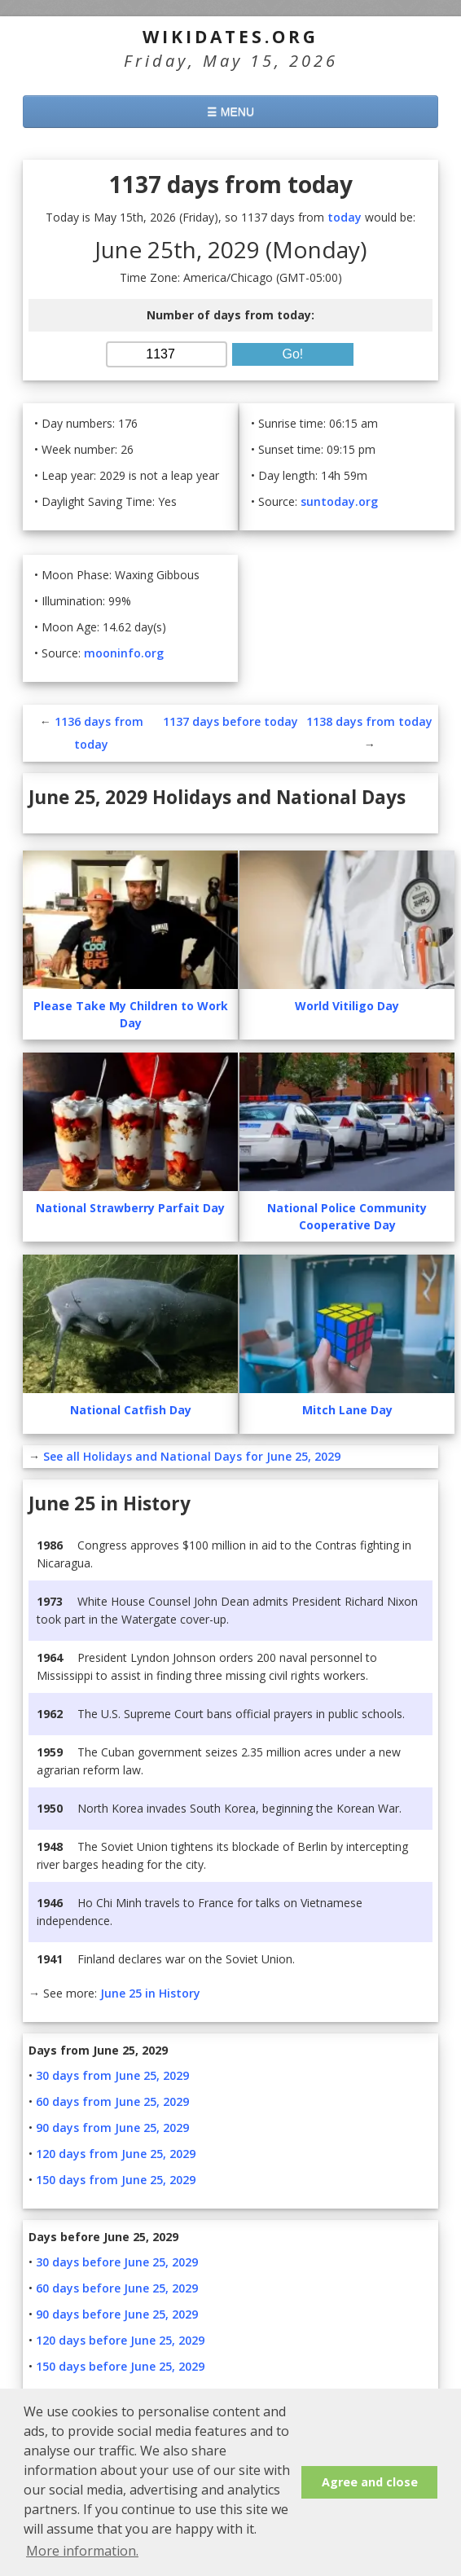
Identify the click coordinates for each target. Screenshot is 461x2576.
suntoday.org (339, 501)
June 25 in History (150, 1993)
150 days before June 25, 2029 (120, 2366)
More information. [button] (82, 2551)
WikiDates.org (230, 36)
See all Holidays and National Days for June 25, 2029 (191, 1456)
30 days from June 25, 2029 (112, 2075)
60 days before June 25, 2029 (117, 2288)
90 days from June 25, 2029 (112, 2127)
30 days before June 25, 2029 (117, 2262)
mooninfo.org (124, 653)
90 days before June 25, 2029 (117, 2314)
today (344, 217)
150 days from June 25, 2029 (115, 2179)
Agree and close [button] (370, 2482)
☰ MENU (230, 111)
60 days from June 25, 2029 (112, 2101)
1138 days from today (369, 721)
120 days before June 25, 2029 (120, 2340)
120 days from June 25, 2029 (115, 2153)
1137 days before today (230, 721)
